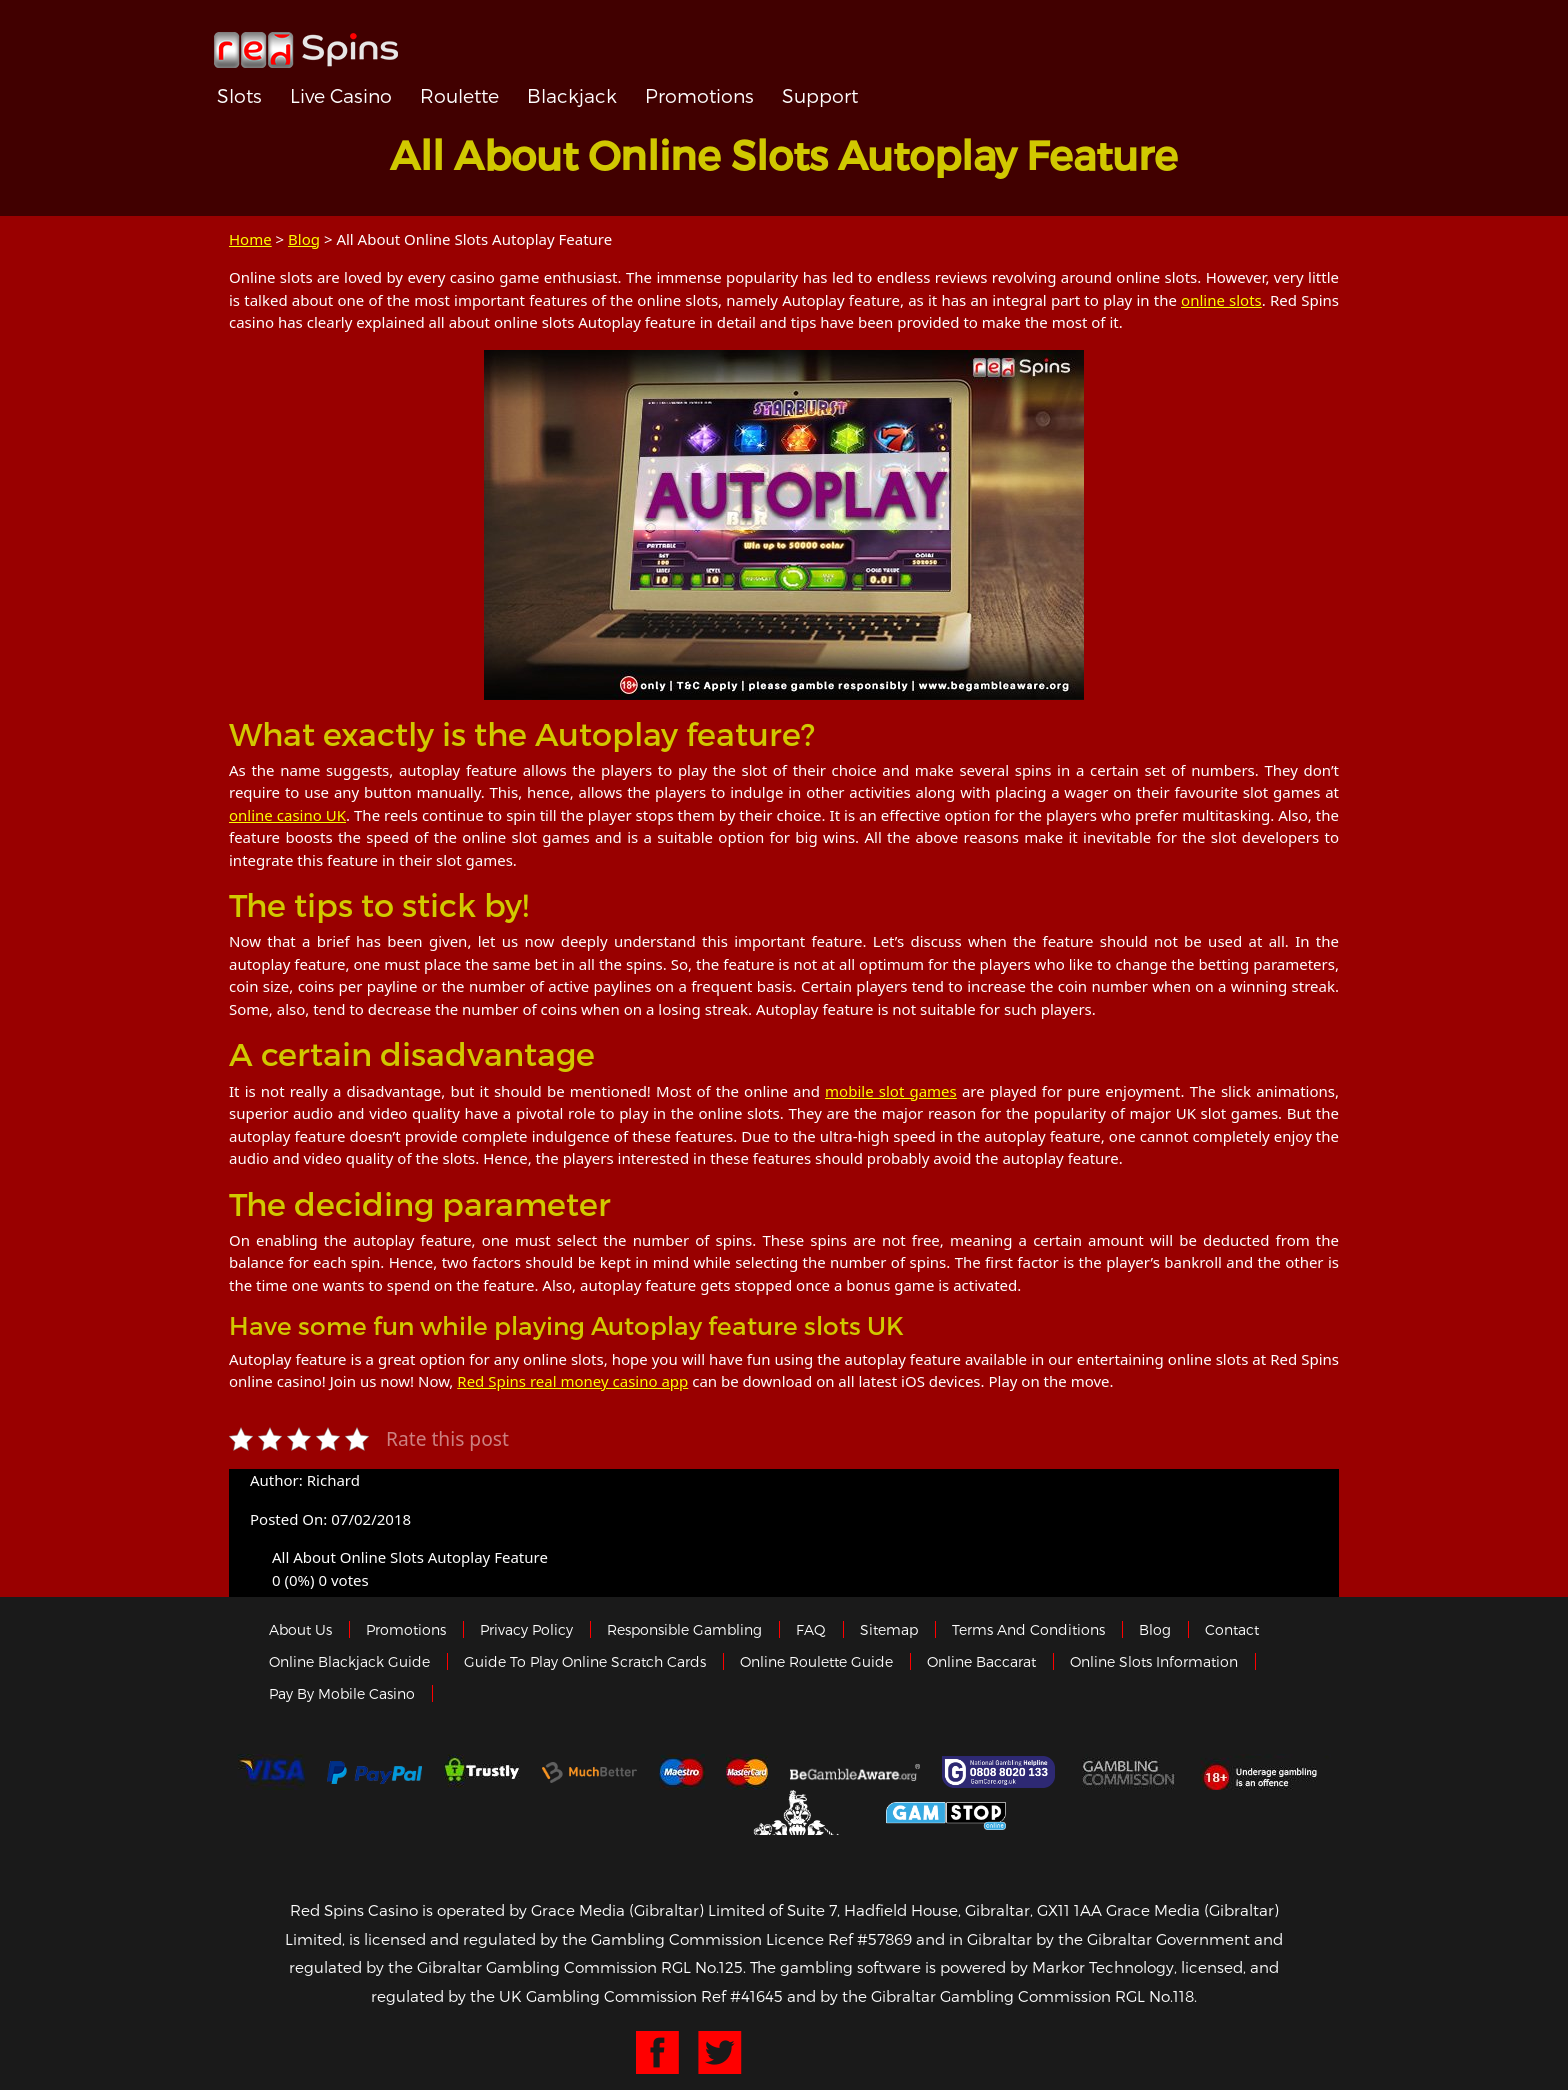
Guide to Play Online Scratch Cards (585, 1661)
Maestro (682, 1772)
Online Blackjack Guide (349, 1661)
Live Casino (341, 95)
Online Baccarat (981, 1661)
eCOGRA (645, 1813)
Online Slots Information (1154, 1661)
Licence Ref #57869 (839, 1939)
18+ (1265, 1772)
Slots (239, 95)
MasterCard (747, 1772)
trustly (482, 1772)
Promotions (699, 95)
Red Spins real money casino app (572, 1381)
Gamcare (1001, 1772)
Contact (1232, 1629)
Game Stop (946, 1812)
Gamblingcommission (1130, 1772)
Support (820, 95)
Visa (271, 1772)
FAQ (811, 1629)
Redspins (306, 42)
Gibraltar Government (798, 1812)
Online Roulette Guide (816, 1661)
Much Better (589, 1772)
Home (250, 239)
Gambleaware (855, 1772)
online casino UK (287, 815)
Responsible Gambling (684, 1629)
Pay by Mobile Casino (342, 1693)
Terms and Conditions (1028, 1629)
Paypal (374, 1772)
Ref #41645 (742, 1996)
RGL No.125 (702, 1967)
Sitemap (889, 1629)
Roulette (459, 95)
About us (300, 1629)
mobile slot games (891, 1091)
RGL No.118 (1154, 1996)
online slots (1221, 300)
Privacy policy (526, 1629)
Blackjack (572, 95)
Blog (304, 239)
